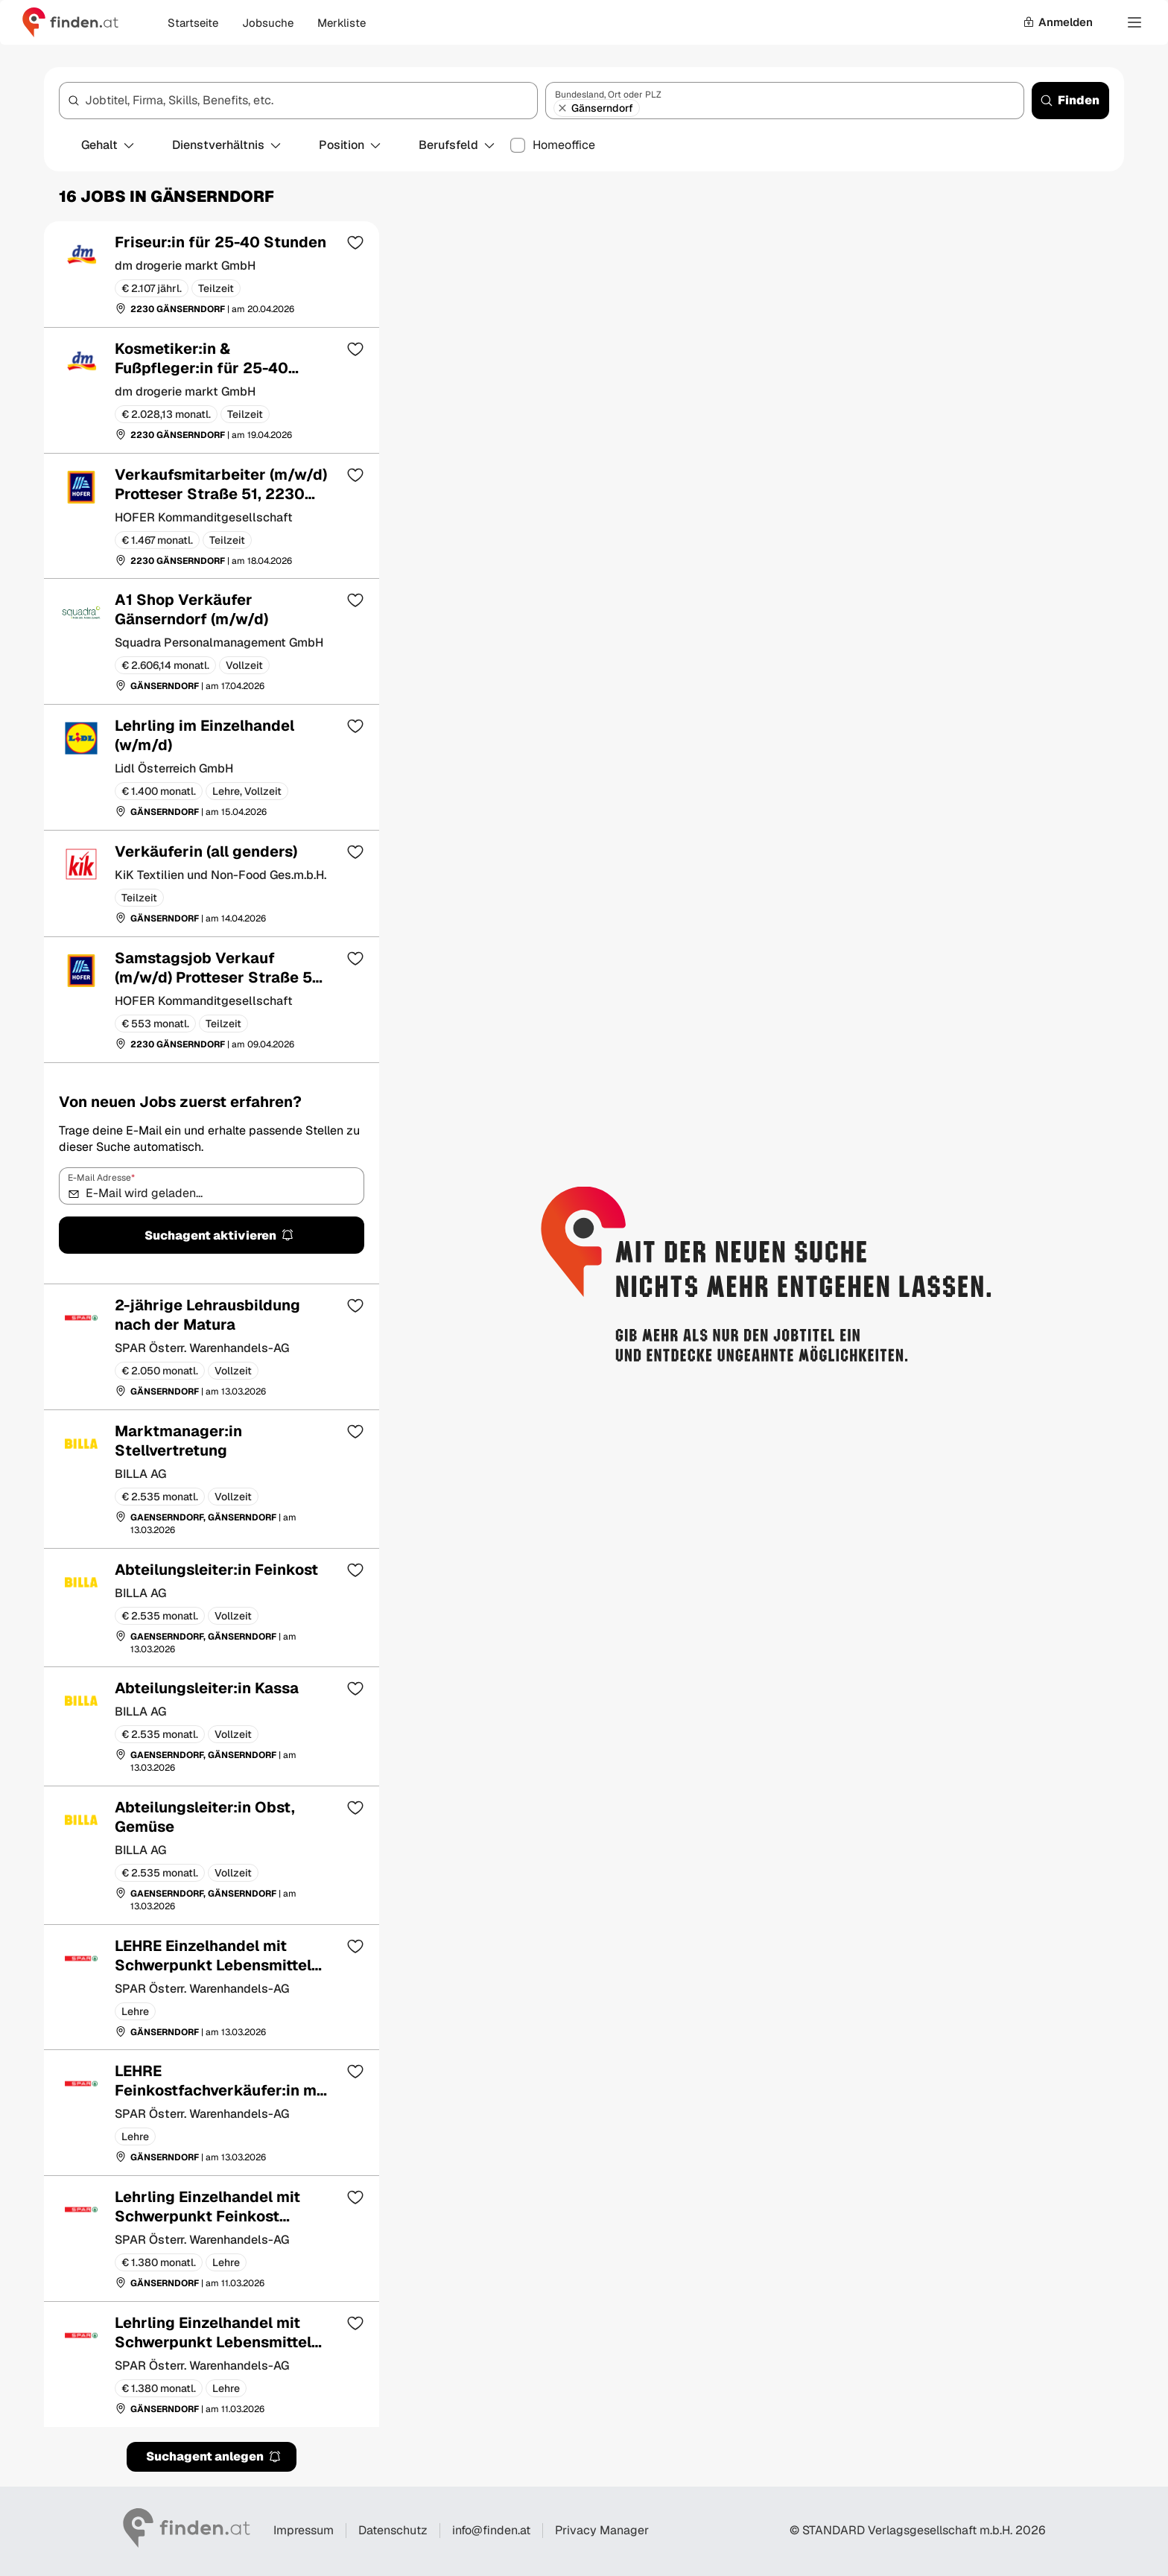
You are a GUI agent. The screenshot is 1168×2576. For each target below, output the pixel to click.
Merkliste (341, 23)
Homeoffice (564, 145)
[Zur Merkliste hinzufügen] (355, 242)
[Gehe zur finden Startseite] (70, 22)
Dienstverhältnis (227, 145)
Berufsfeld (457, 145)
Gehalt (108, 145)
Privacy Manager (602, 2531)
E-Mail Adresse (101, 1178)
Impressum (303, 2530)
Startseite (193, 23)
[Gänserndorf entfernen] (562, 108)
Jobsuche (267, 23)
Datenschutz (393, 2530)
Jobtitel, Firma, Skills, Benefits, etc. (179, 100)
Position (350, 145)
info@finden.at (491, 2530)
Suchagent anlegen (214, 2456)
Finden (1069, 100)
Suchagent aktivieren (219, 1235)
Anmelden (1058, 22)
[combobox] (298, 100)
